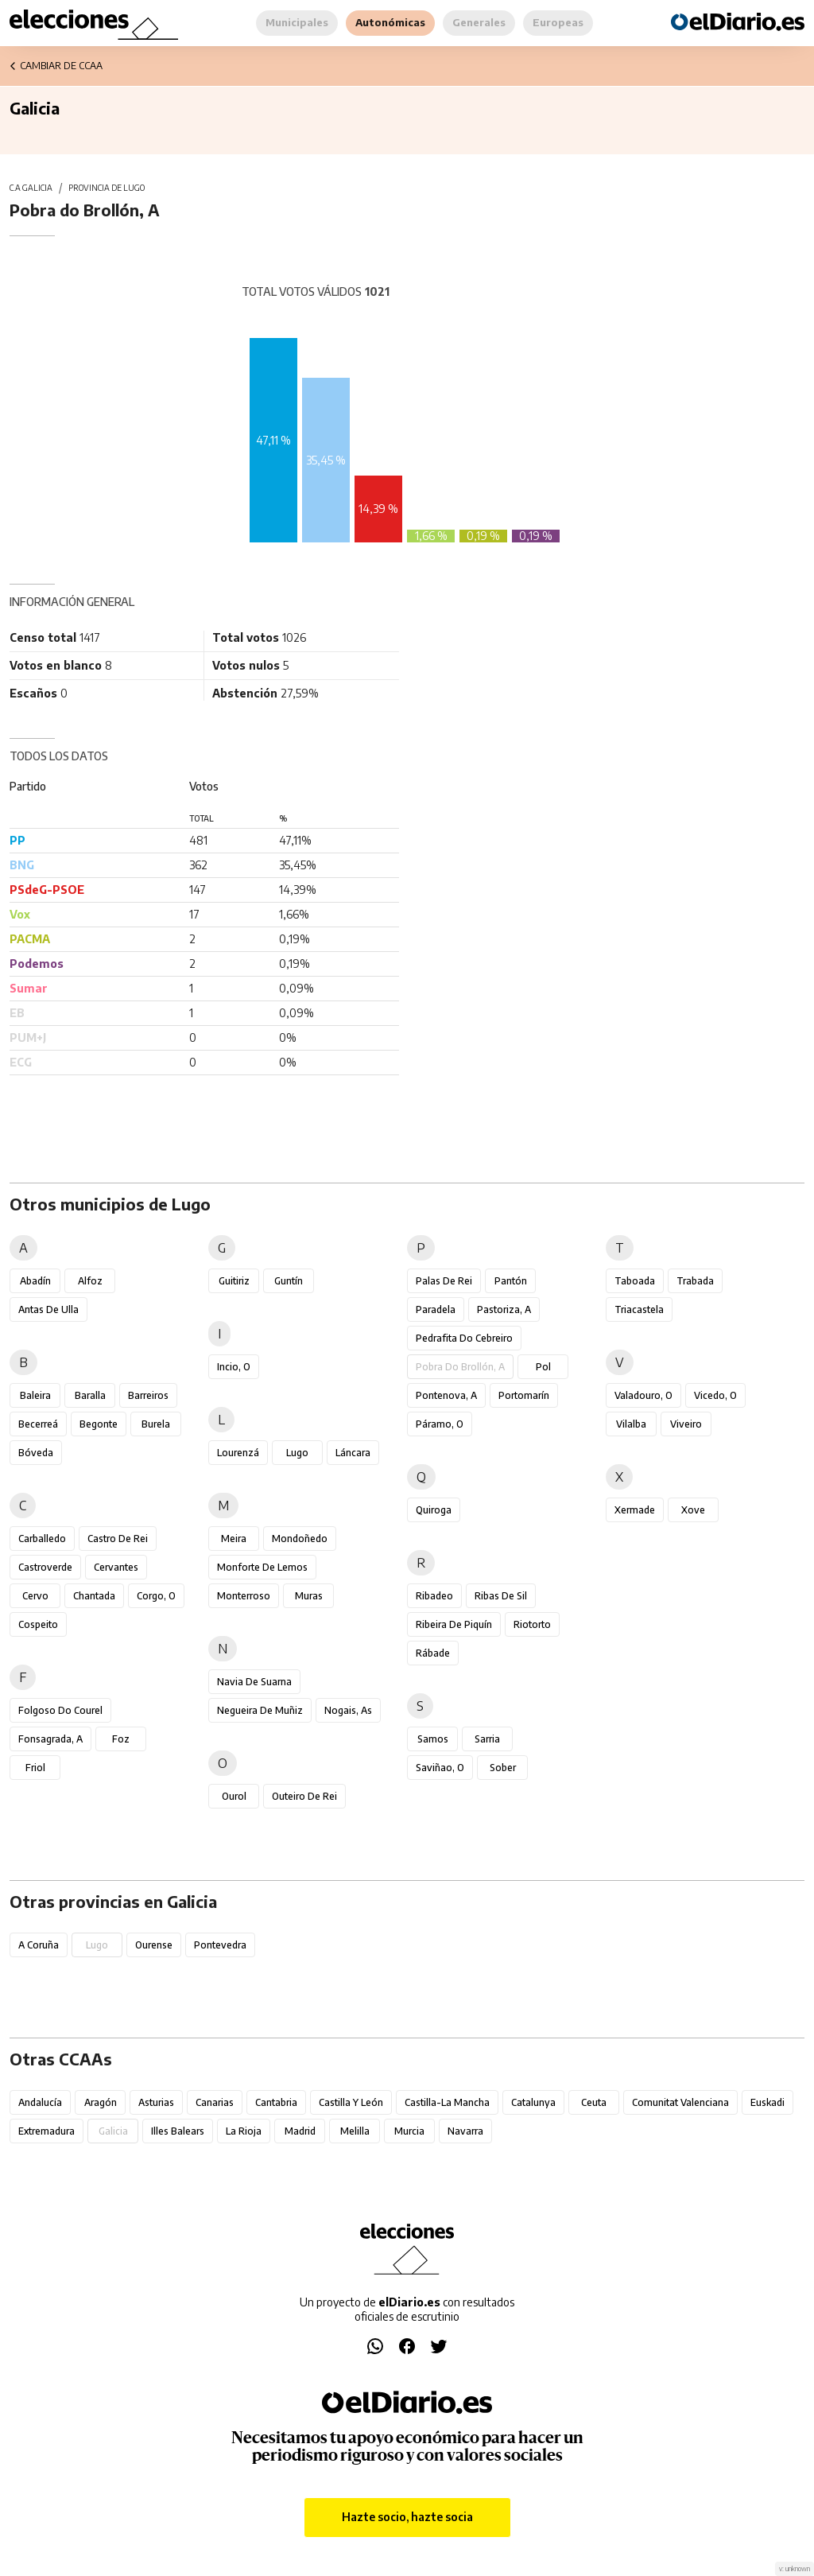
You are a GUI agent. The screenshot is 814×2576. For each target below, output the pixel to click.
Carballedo (42, 1538)
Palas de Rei (444, 1281)
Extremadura (46, 2131)
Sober (503, 1768)
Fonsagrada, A (50, 1739)
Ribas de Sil (501, 1596)
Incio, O (233, 1367)
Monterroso (243, 1596)
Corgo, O (156, 1596)
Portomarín (523, 1395)
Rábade (433, 1653)
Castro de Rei (117, 1538)
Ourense (153, 1945)
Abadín (35, 1281)
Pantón (510, 1281)
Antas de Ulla (48, 1309)
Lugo (297, 1453)
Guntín (288, 1281)
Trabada (695, 1281)
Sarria (487, 1739)
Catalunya (533, 2102)
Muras (309, 1596)
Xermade (634, 1510)
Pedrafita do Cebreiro (464, 1338)
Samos (432, 1739)
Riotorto (532, 1624)
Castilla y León (351, 2102)
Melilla (355, 2131)
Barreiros (148, 1395)
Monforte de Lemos (262, 1567)
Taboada (634, 1281)
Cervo (35, 1596)
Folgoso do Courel (60, 1710)
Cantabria (276, 2102)
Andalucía (40, 2102)
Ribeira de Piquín (454, 1624)
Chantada (94, 1596)
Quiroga (434, 1510)
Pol (543, 1367)
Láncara (352, 1453)
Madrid (300, 2131)
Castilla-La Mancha (447, 2102)
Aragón (100, 2102)
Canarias (215, 2102)
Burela (155, 1424)
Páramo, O (439, 1424)
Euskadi (767, 2102)
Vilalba (631, 1424)
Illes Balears (177, 2131)
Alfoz (90, 1281)
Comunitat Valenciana (680, 2102)
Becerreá (38, 1424)
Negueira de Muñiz (260, 1710)
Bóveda (35, 1453)
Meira (233, 1538)
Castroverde (45, 1567)
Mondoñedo (300, 1538)
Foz (121, 1739)
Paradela (435, 1309)
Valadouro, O (643, 1395)
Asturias (156, 2102)
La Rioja (244, 2131)
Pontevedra (220, 1945)
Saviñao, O (440, 1768)
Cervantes (116, 1567)
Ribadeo (434, 1596)
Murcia (409, 2131)
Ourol (234, 1796)
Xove (693, 1510)
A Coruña (38, 1945)
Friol (35, 1768)
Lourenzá (238, 1453)
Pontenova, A (446, 1395)
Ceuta (594, 2102)
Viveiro (686, 1424)
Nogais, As (348, 1710)
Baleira (35, 1395)
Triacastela (639, 1309)
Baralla (90, 1395)
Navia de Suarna (254, 1682)
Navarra (465, 2131)
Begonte (98, 1424)
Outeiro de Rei (304, 1796)
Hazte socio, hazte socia (407, 2517)
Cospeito (38, 1624)
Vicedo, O (715, 1395)
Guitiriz (234, 1281)
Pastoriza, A (504, 1309)
